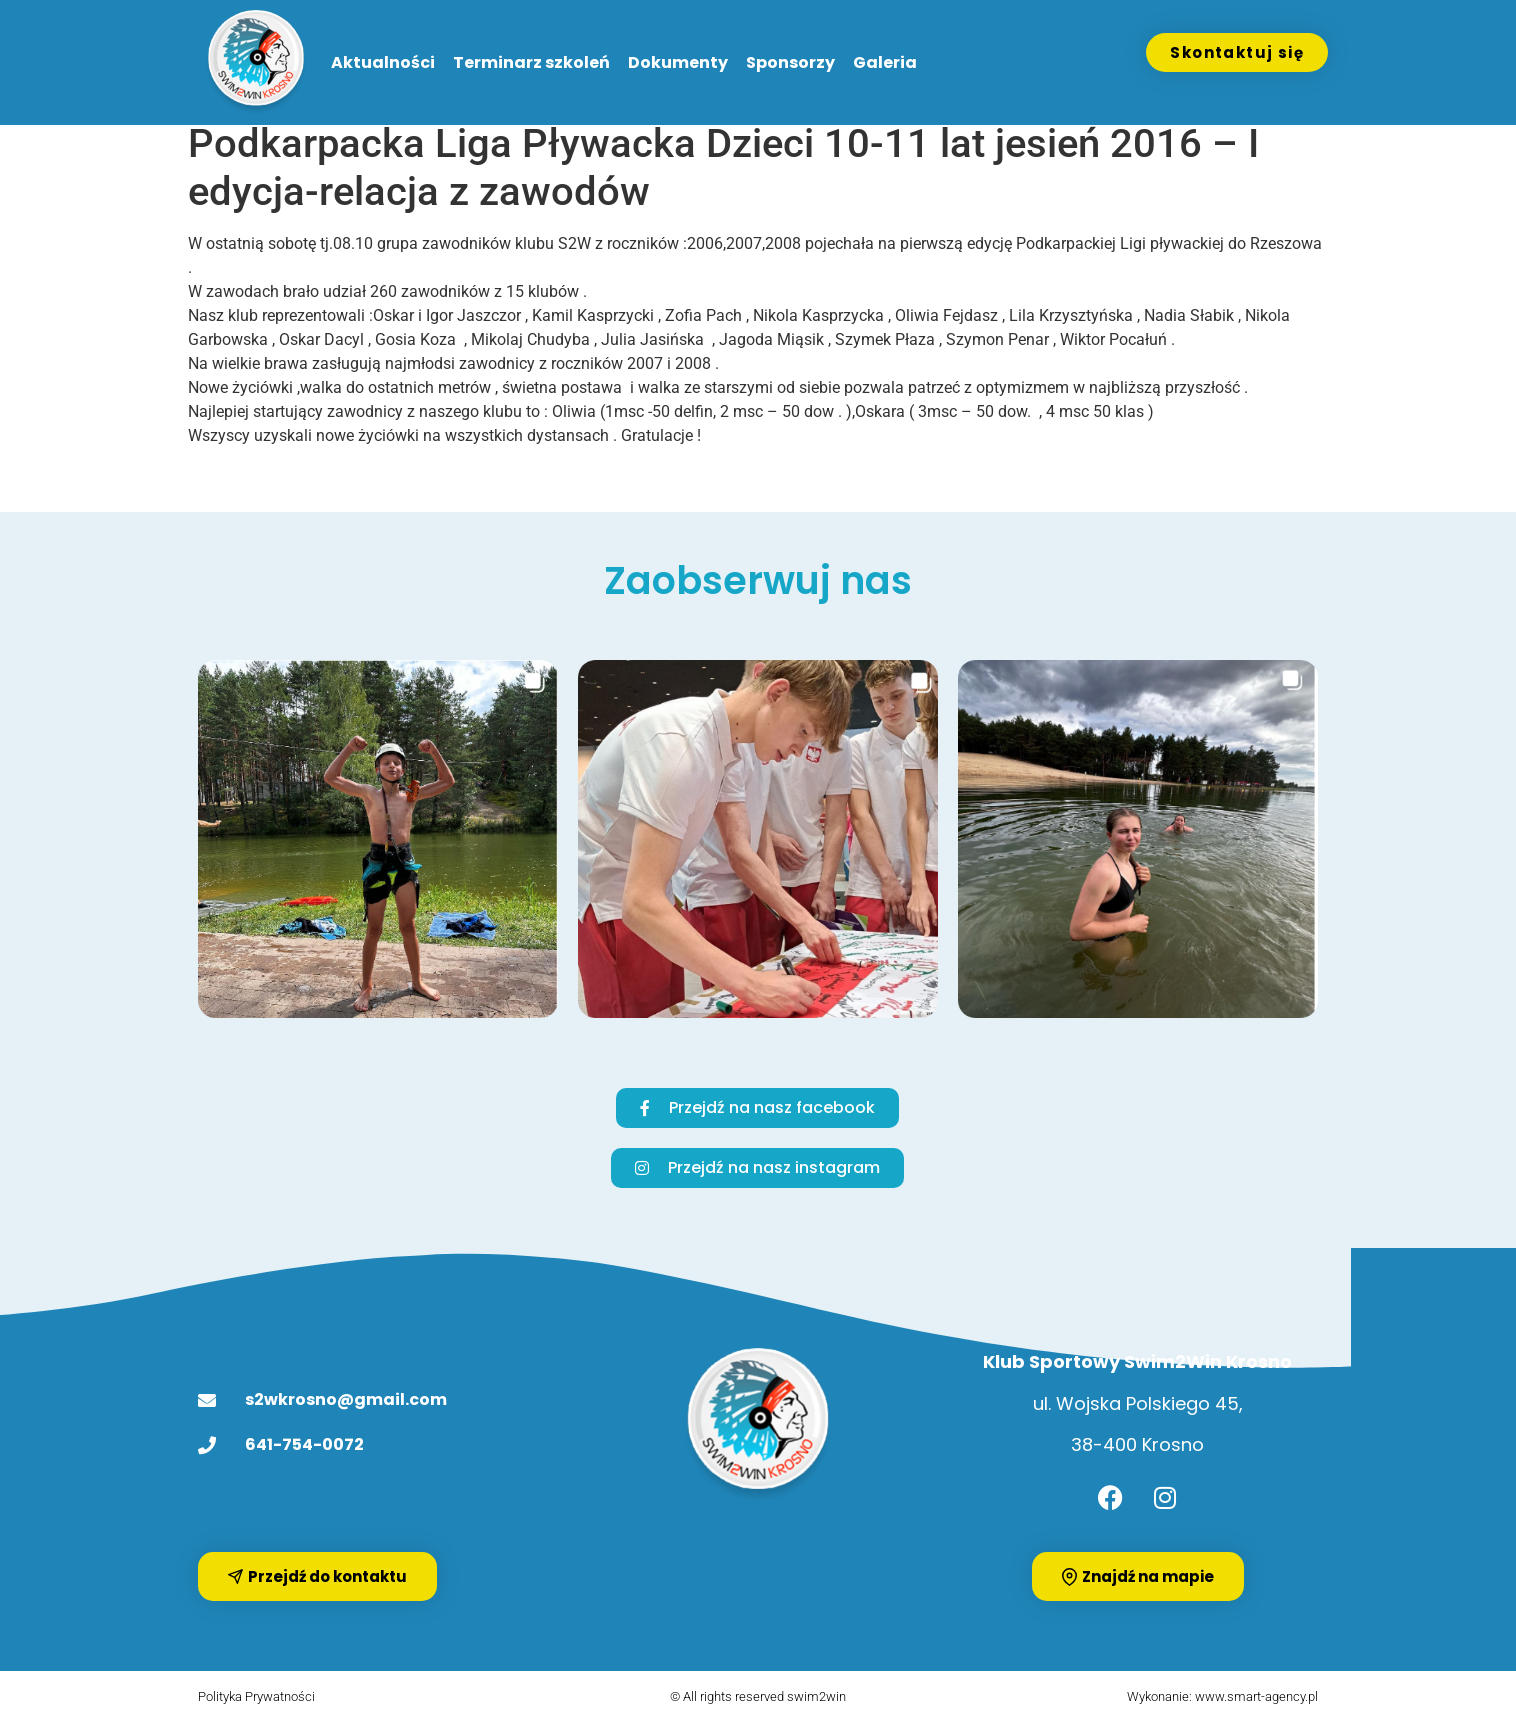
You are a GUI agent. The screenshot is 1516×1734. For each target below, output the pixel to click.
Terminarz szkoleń (531, 62)
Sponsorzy (790, 62)
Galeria (885, 62)
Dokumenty (678, 62)
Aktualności (383, 62)
